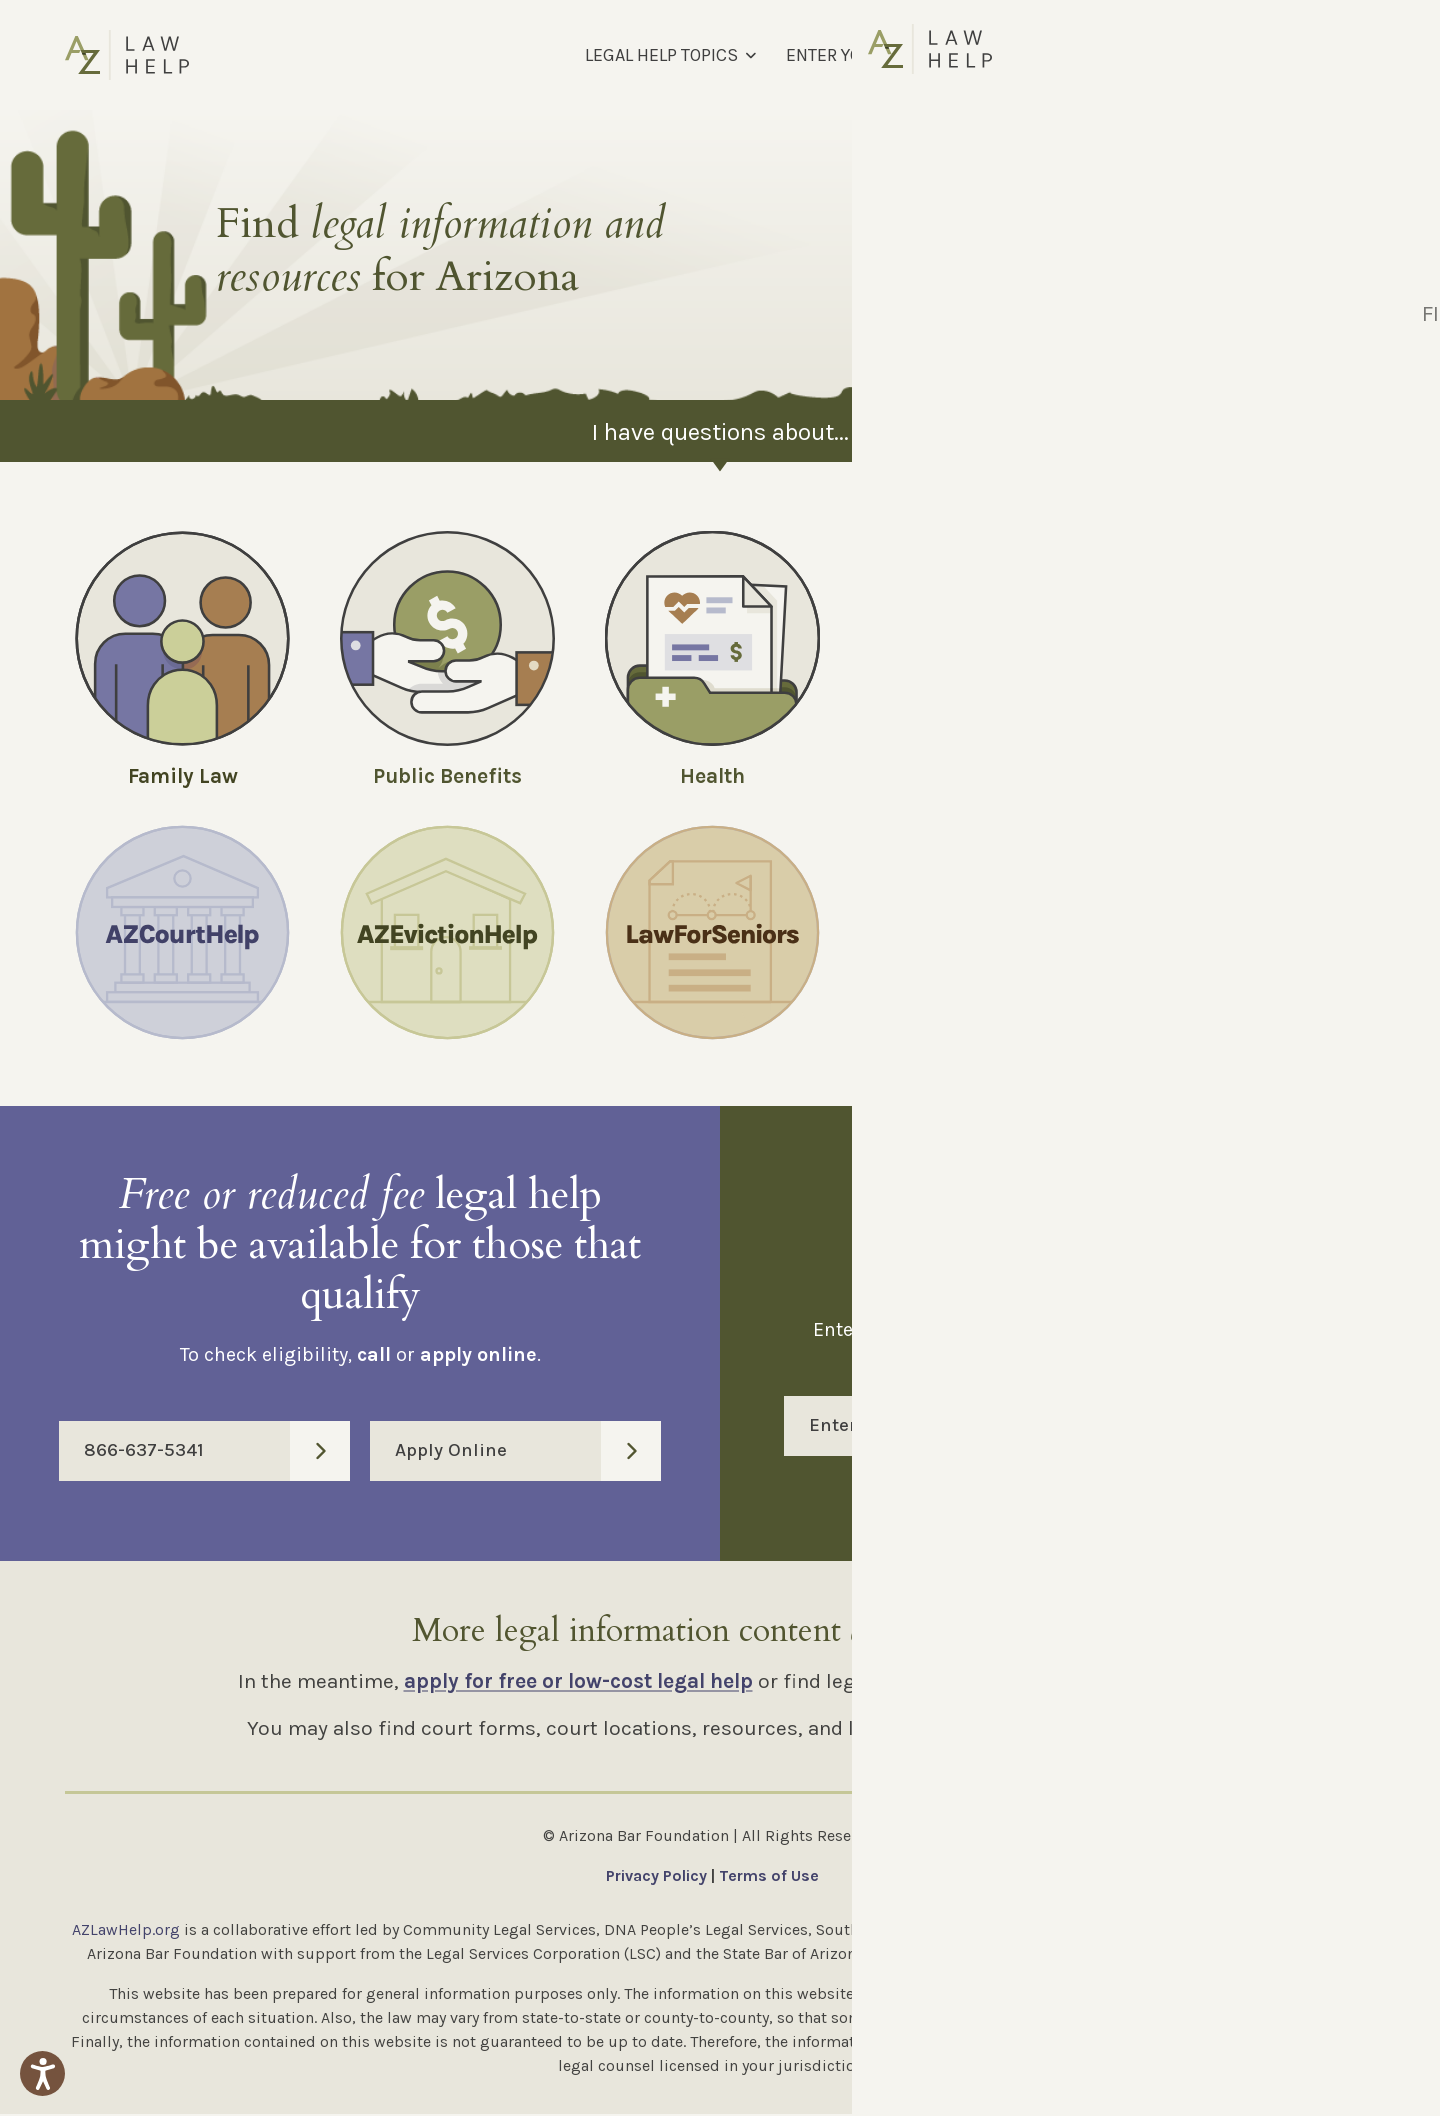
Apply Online (528, 1453)
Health (712, 776)
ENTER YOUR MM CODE (875, 55)
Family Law (183, 776)
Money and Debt (978, 776)
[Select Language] (1268, 55)
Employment (1242, 776)
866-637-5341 (217, 1453)
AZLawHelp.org (126, 1931)
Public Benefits (447, 776)
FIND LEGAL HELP (1060, 55)
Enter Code (1092, 1428)
